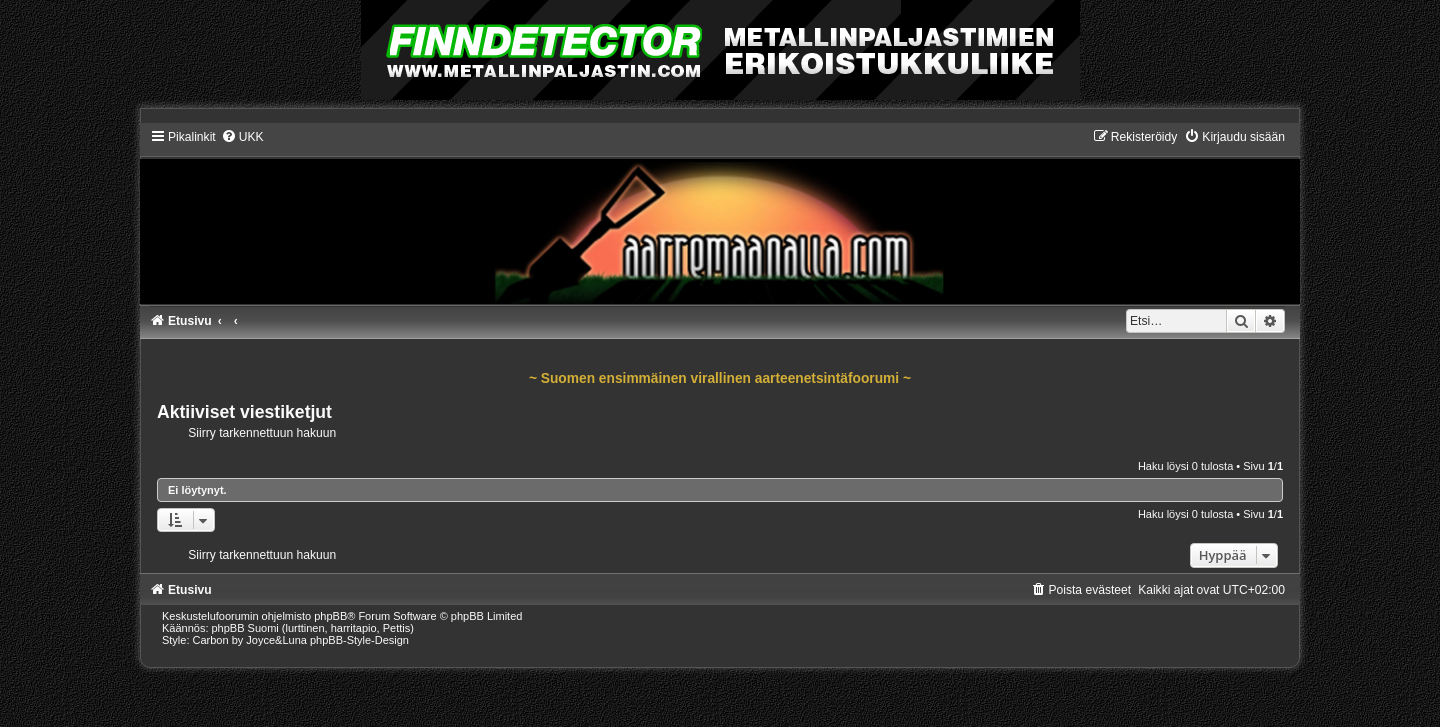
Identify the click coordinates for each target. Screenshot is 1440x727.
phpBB (330, 616)
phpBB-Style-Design (359, 640)
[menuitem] (242, 137)
